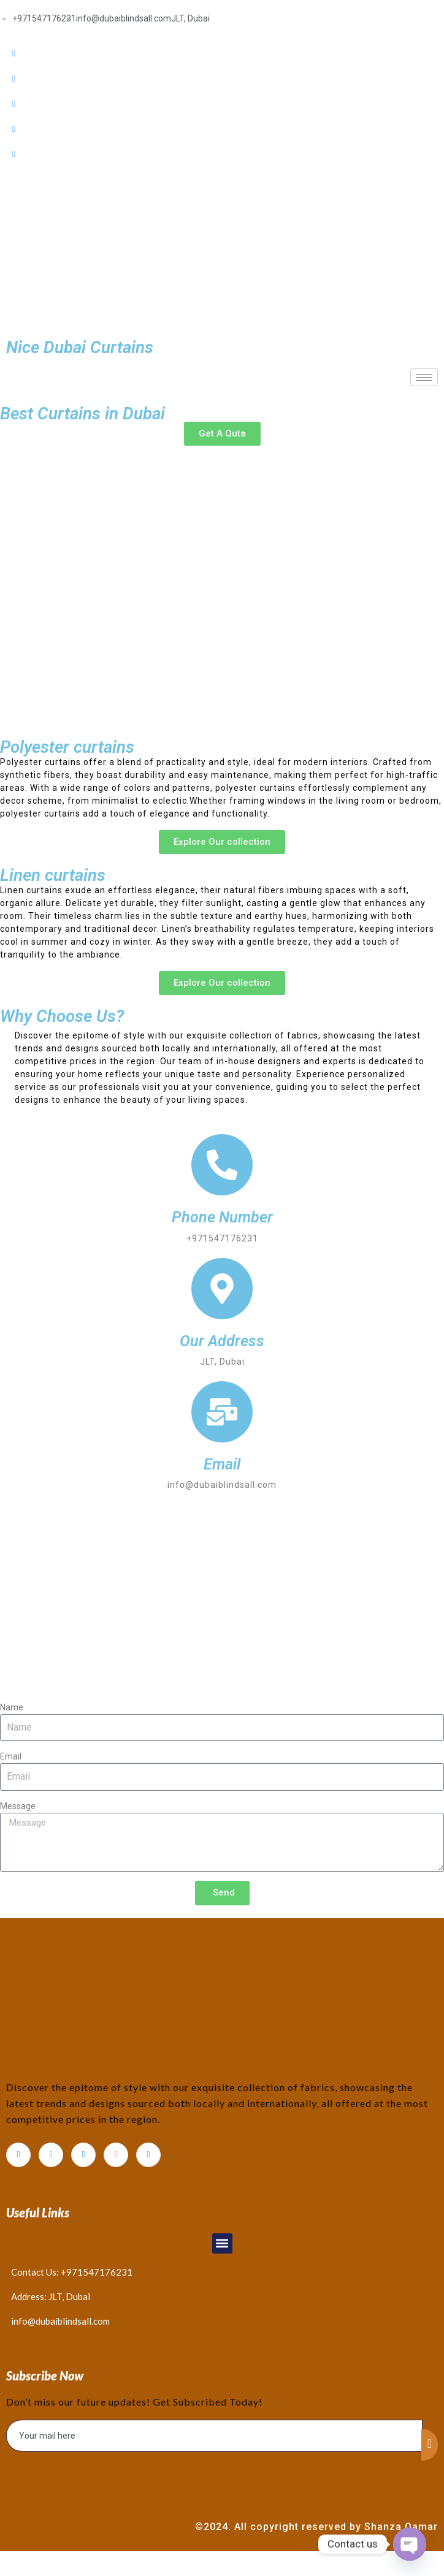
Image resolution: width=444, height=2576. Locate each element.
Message (18, 1806)
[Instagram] (222, 154)
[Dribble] (222, 129)
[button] (222, 2243)
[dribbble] (116, 2155)
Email (10, 1756)
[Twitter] (222, 78)
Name (11, 1707)
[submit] (429, 2445)
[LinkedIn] (222, 103)
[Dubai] (222, 1596)
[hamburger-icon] (424, 377)
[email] (214, 2436)
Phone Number (222, 1217)
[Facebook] (222, 53)
